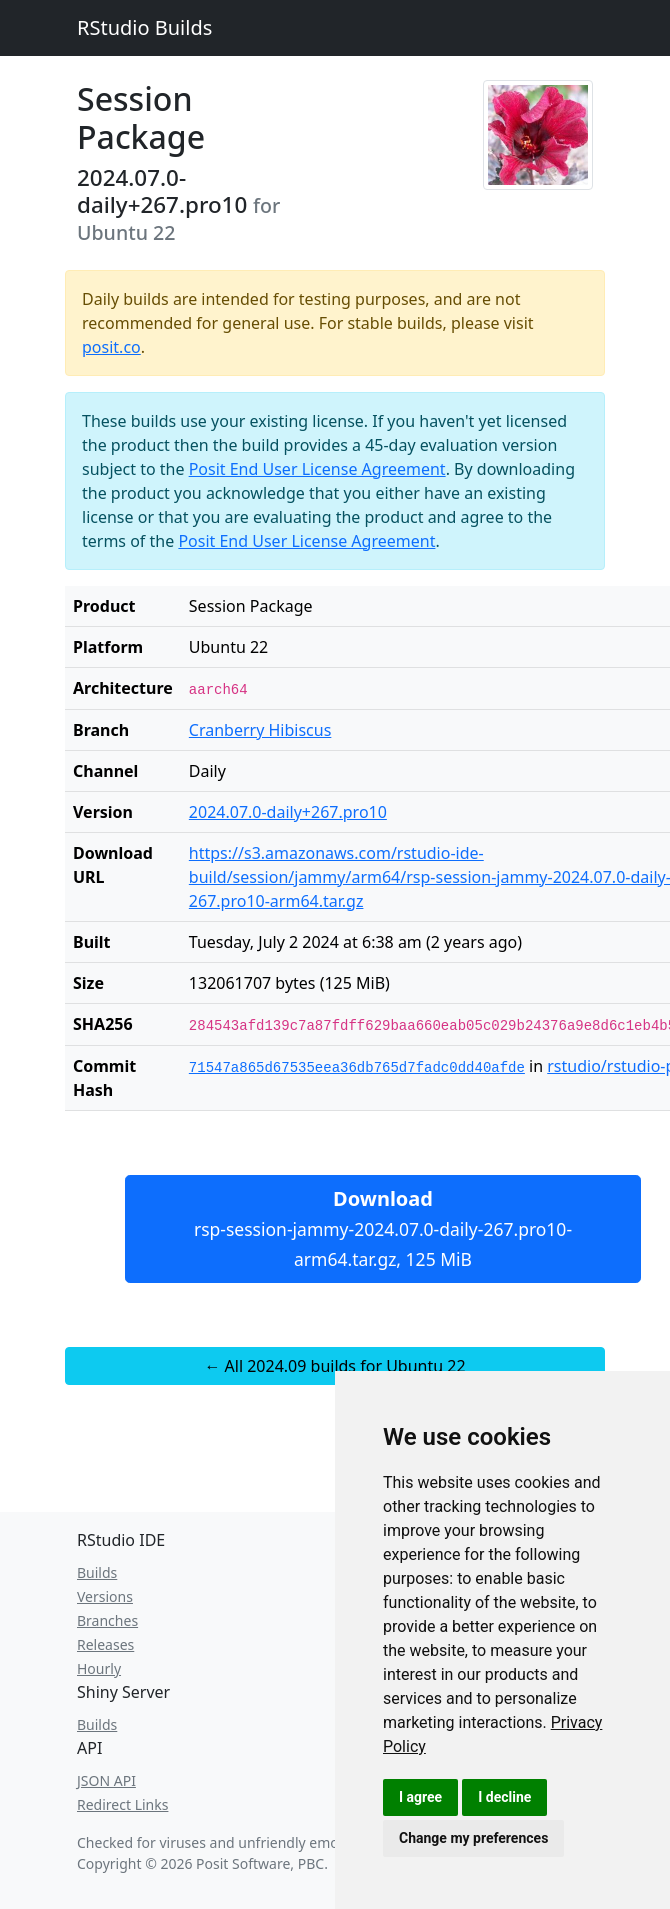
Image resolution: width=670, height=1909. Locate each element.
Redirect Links (122, 1804)
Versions (105, 1596)
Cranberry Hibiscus (260, 730)
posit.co (111, 347)
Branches (107, 1620)
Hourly (99, 1668)
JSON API (106, 1780)
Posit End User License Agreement (317, 469)
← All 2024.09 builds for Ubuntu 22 (334, 1366)
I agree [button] (420, 1797)
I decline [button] (504, 1797)
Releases (105, 1644)
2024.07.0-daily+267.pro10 (288, 812)
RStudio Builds (144, 27)
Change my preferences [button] (473, 1838)
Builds (97, 1572)
